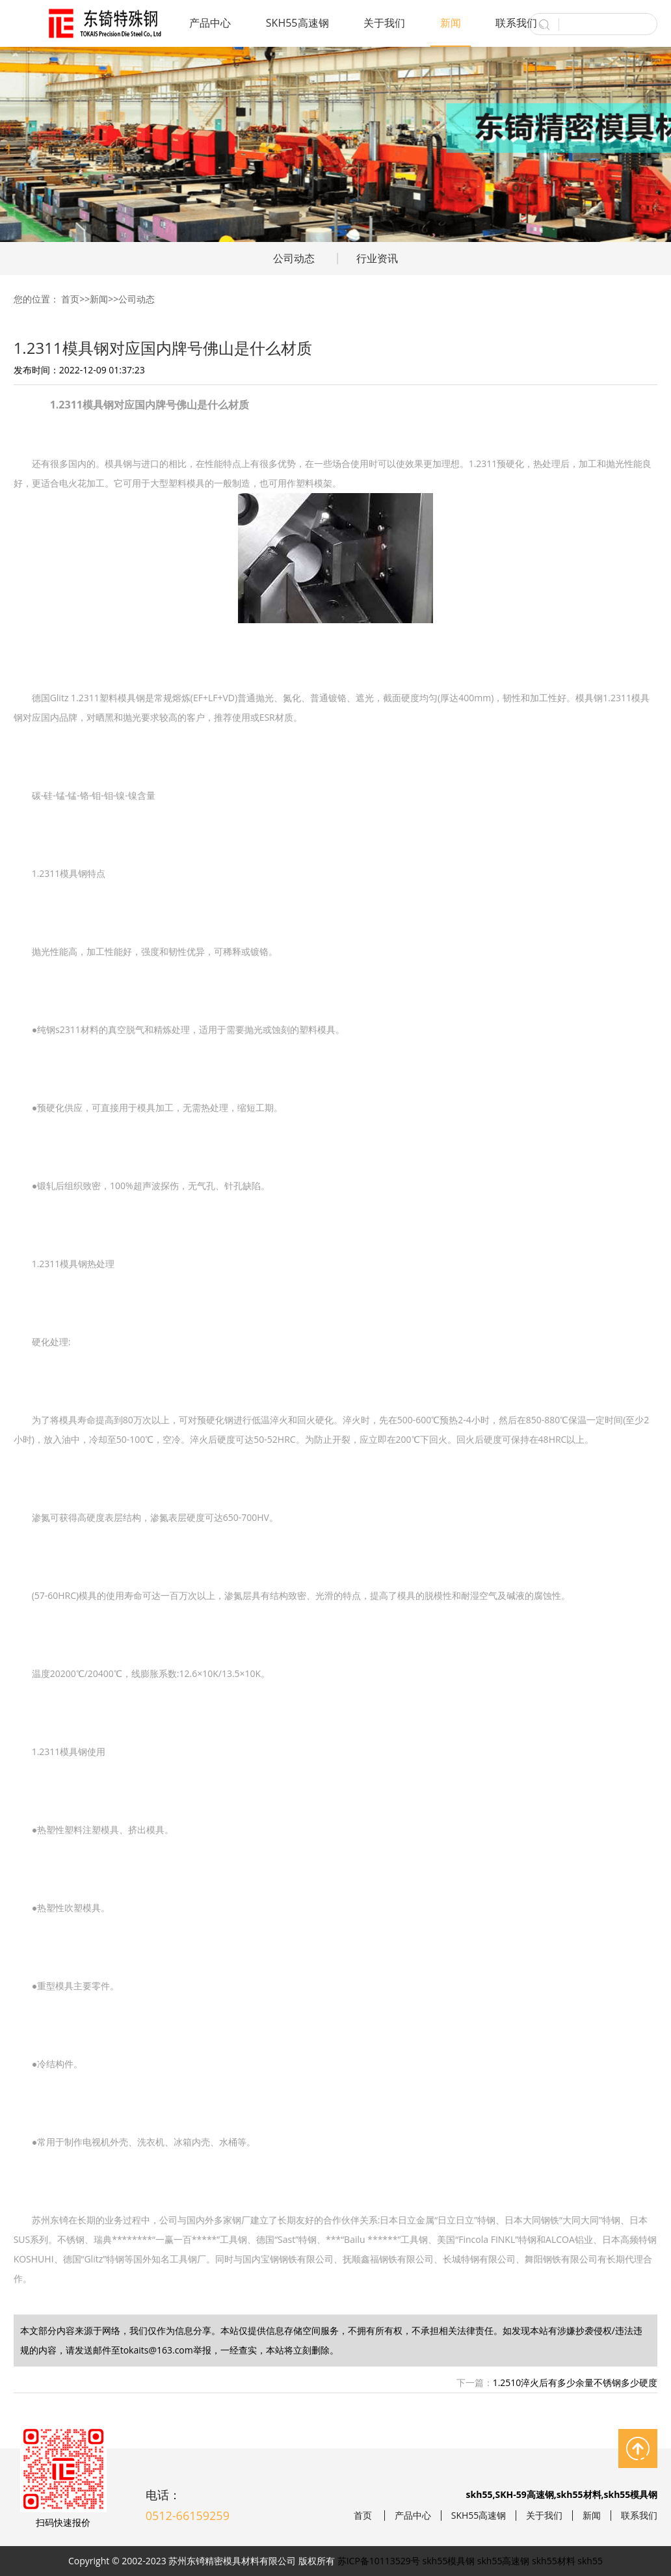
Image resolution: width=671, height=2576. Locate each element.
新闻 (450, 23)
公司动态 (294, 258)
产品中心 (210, 23)
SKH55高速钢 (297, 23)
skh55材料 (553, 2561)
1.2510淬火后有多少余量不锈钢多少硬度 (575, 2382)
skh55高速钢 (503, 2561)
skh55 (590, 2561)
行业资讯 (377, 258)
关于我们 (384, 23)
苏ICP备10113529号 (378, 2561)
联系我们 (516, 23)
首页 (70, 299)
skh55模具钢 (449, 2561)
